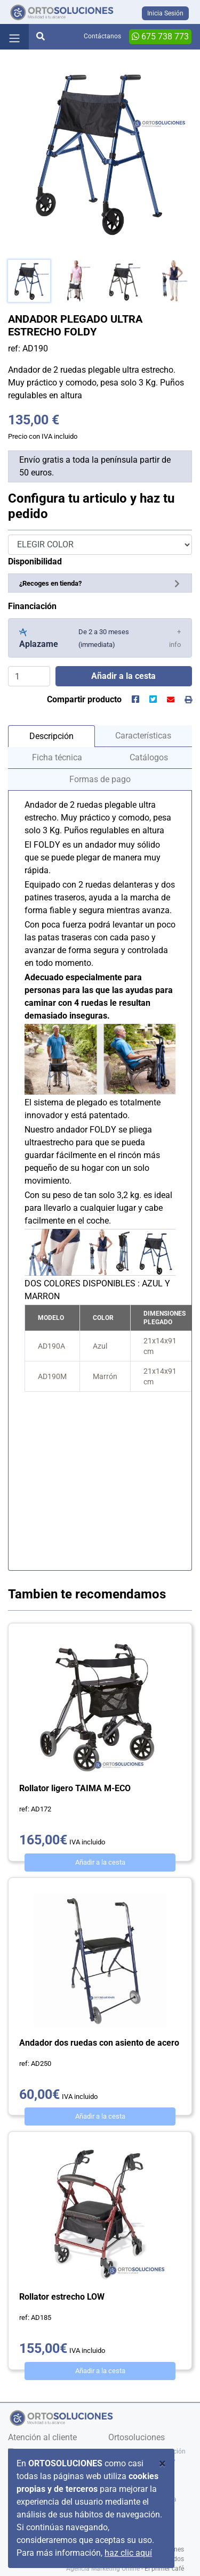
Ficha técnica (57, 757)
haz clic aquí (128, 2553)
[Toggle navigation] (14, 37)
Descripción (51, 736)
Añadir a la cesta (100, 1862)
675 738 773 (160, 36)
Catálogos (149, 757)
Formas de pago (100, 779)
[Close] (162, 2463)
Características (143, 736)
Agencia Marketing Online (103, 2568)
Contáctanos (102, 36)
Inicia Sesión (165, 13)
